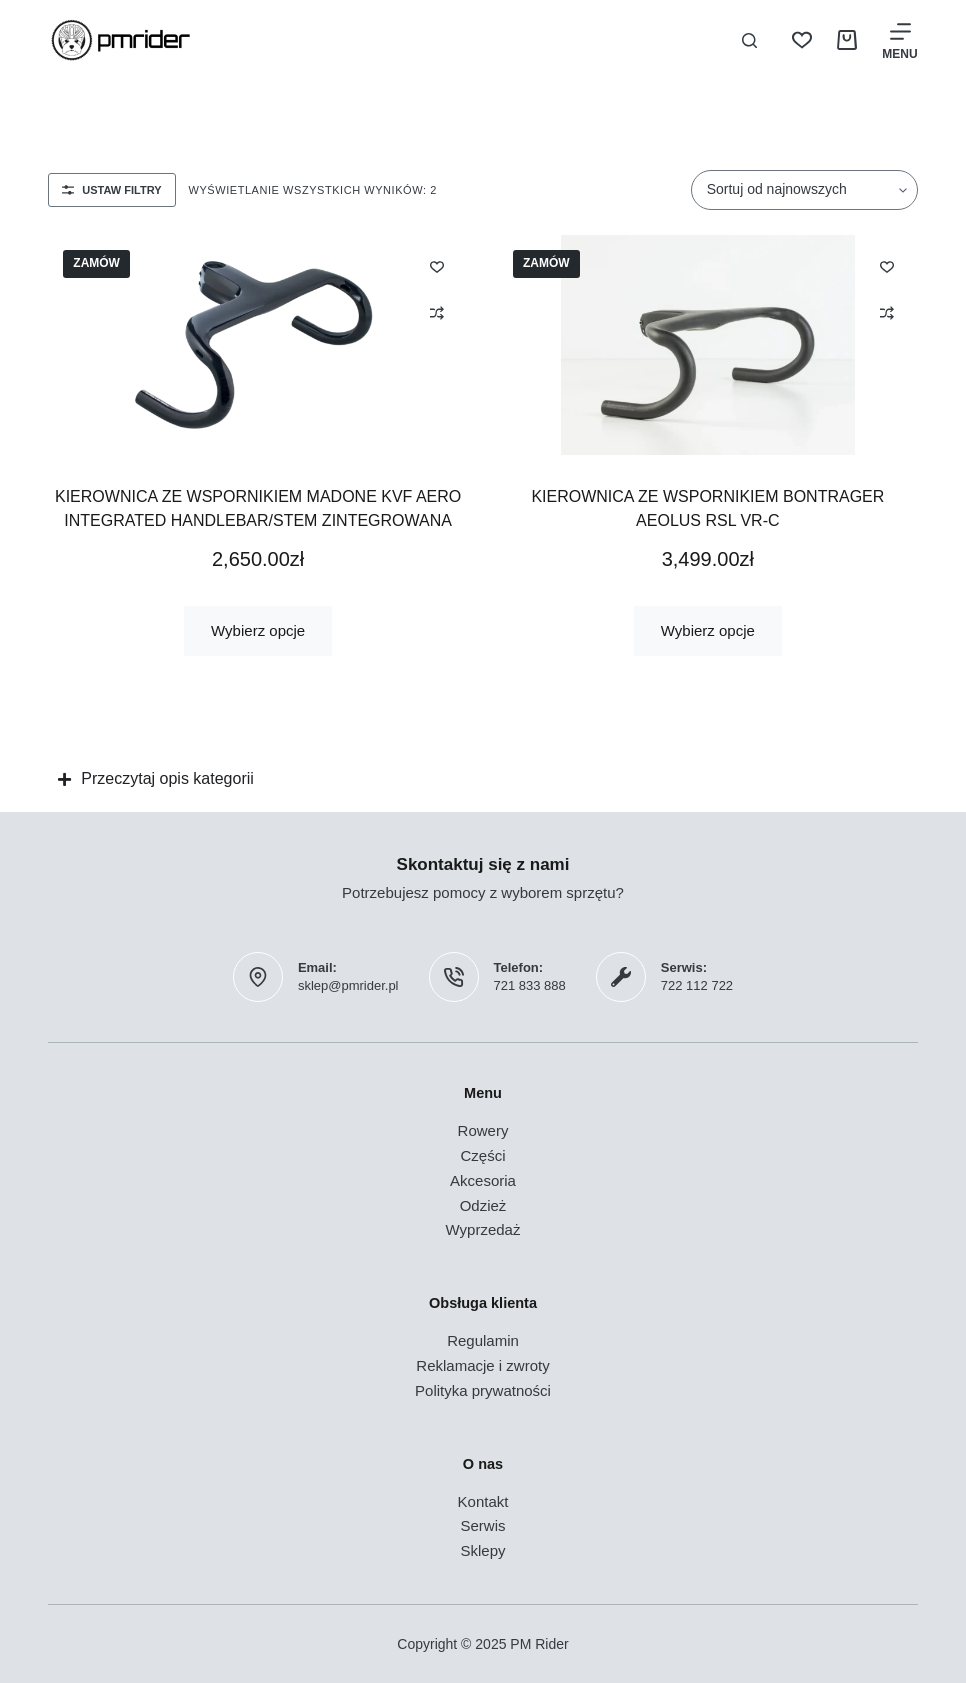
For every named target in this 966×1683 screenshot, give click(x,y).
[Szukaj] (749, 40)
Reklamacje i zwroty (482, 1365)
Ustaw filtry (111, 190)
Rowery (483, 1130)
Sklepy (482, 1550)
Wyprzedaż (483, 1229)
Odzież (483, 1205)
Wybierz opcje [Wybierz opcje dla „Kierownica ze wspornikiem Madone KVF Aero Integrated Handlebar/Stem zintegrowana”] (258, 630)
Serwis (482, 1525)
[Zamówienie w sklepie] (804, 190)
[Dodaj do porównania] (437, 313)
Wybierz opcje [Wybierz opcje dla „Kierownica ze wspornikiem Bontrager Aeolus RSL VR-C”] (708, 630)
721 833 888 (530, 985)
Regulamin (483, 1340)
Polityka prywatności (483, 1390)
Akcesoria (483, 1180)
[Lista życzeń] (802, 40)
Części (482, 1155)
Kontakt (483, 1501)
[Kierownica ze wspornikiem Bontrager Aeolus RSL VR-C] (708, 345)
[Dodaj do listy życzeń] (437, 266)
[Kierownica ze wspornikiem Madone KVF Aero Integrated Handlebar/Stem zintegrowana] (258, 345)
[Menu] (899, 40)
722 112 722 (697, 985)
